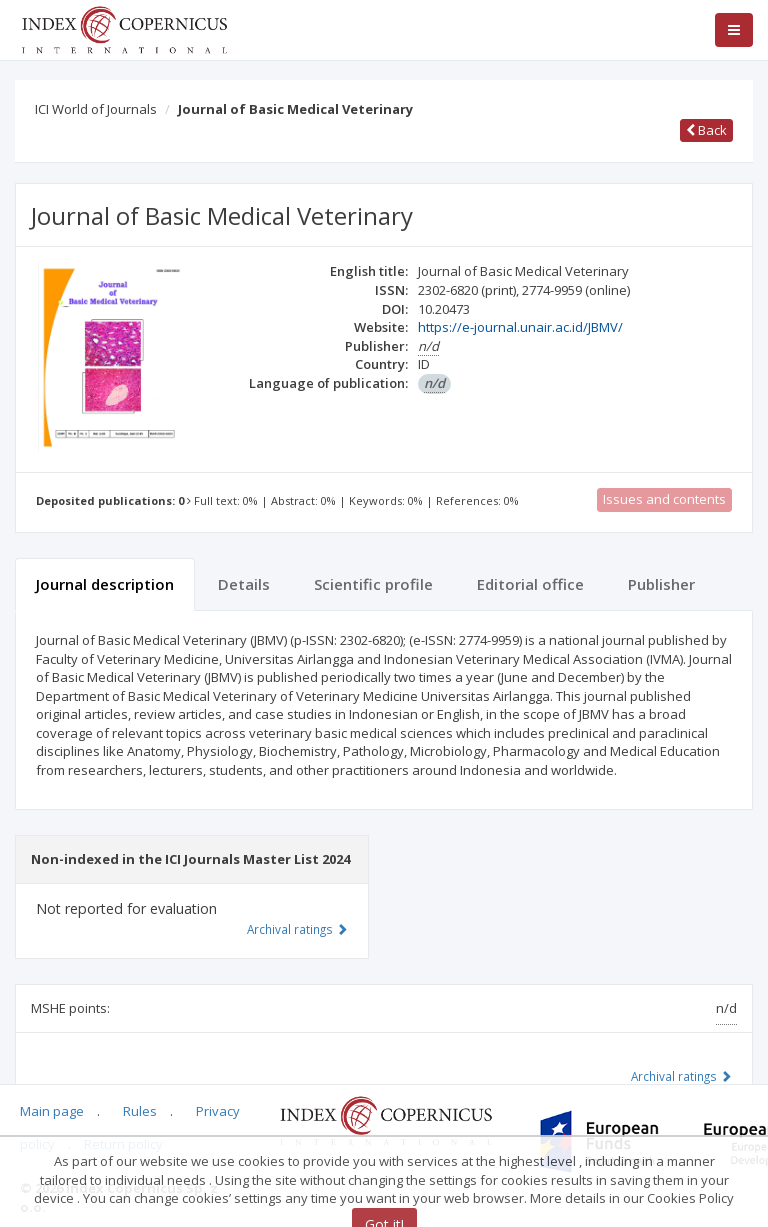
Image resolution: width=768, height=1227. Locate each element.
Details (244, 584)
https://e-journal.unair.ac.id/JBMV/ (520, 327)
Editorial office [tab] (530, 584)
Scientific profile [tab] (373, 584)
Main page (52, 1111)
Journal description (105, 584)
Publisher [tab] (661, 584)
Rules (140, 1111)
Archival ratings (681, 1076)
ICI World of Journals (96, 109)
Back (706, 130)
